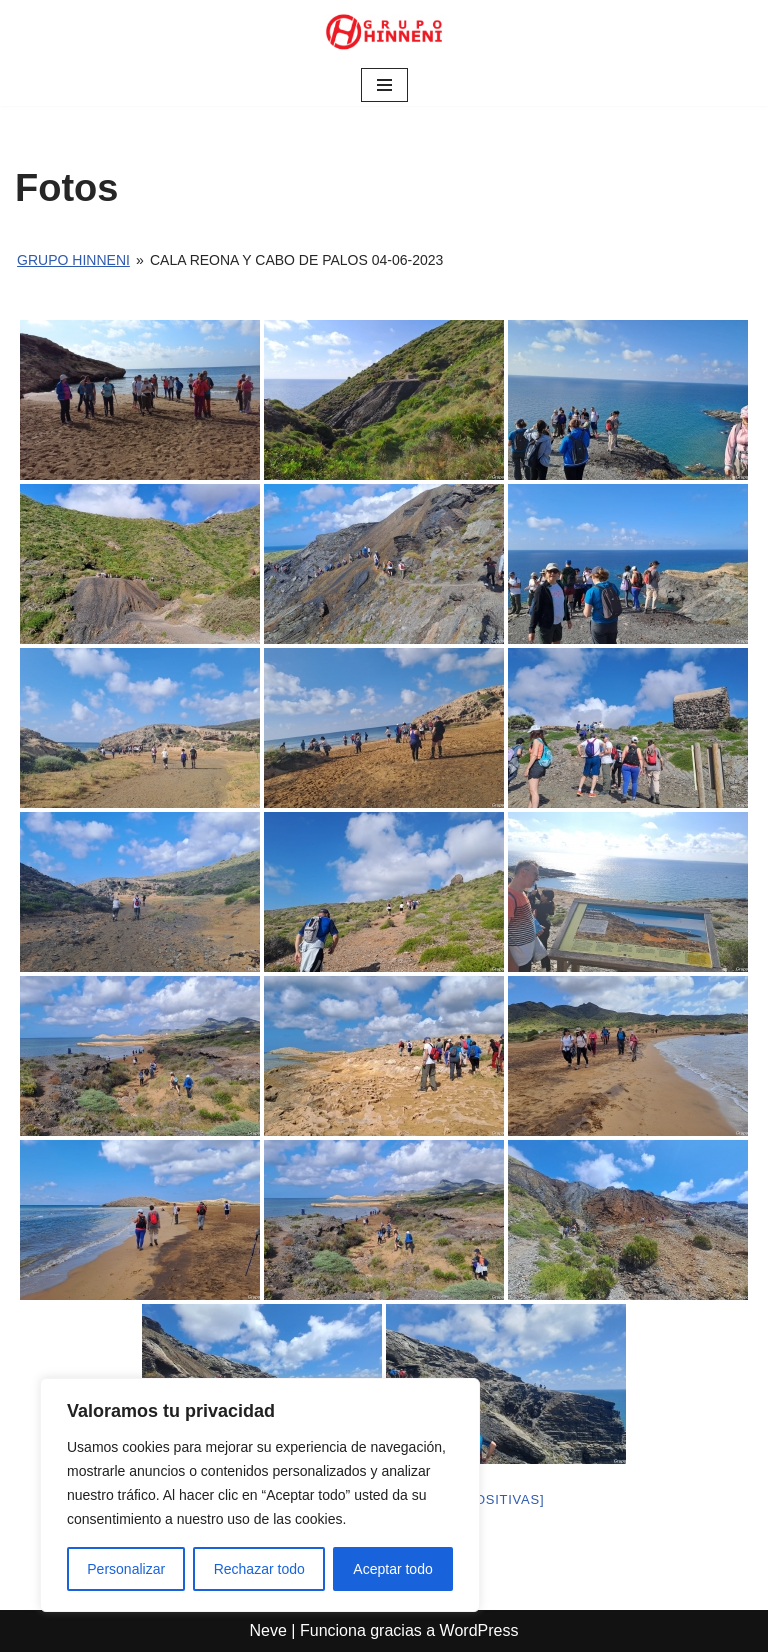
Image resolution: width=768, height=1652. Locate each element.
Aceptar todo (392, 1569)
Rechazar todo (259, 1569)
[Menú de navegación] (384, 85)
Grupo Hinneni (73, 260)
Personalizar (126, 1569)
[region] (260, 1495)
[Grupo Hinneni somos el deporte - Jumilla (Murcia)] (384, 32)
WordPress (479, 1630)
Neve (268, 1630)
